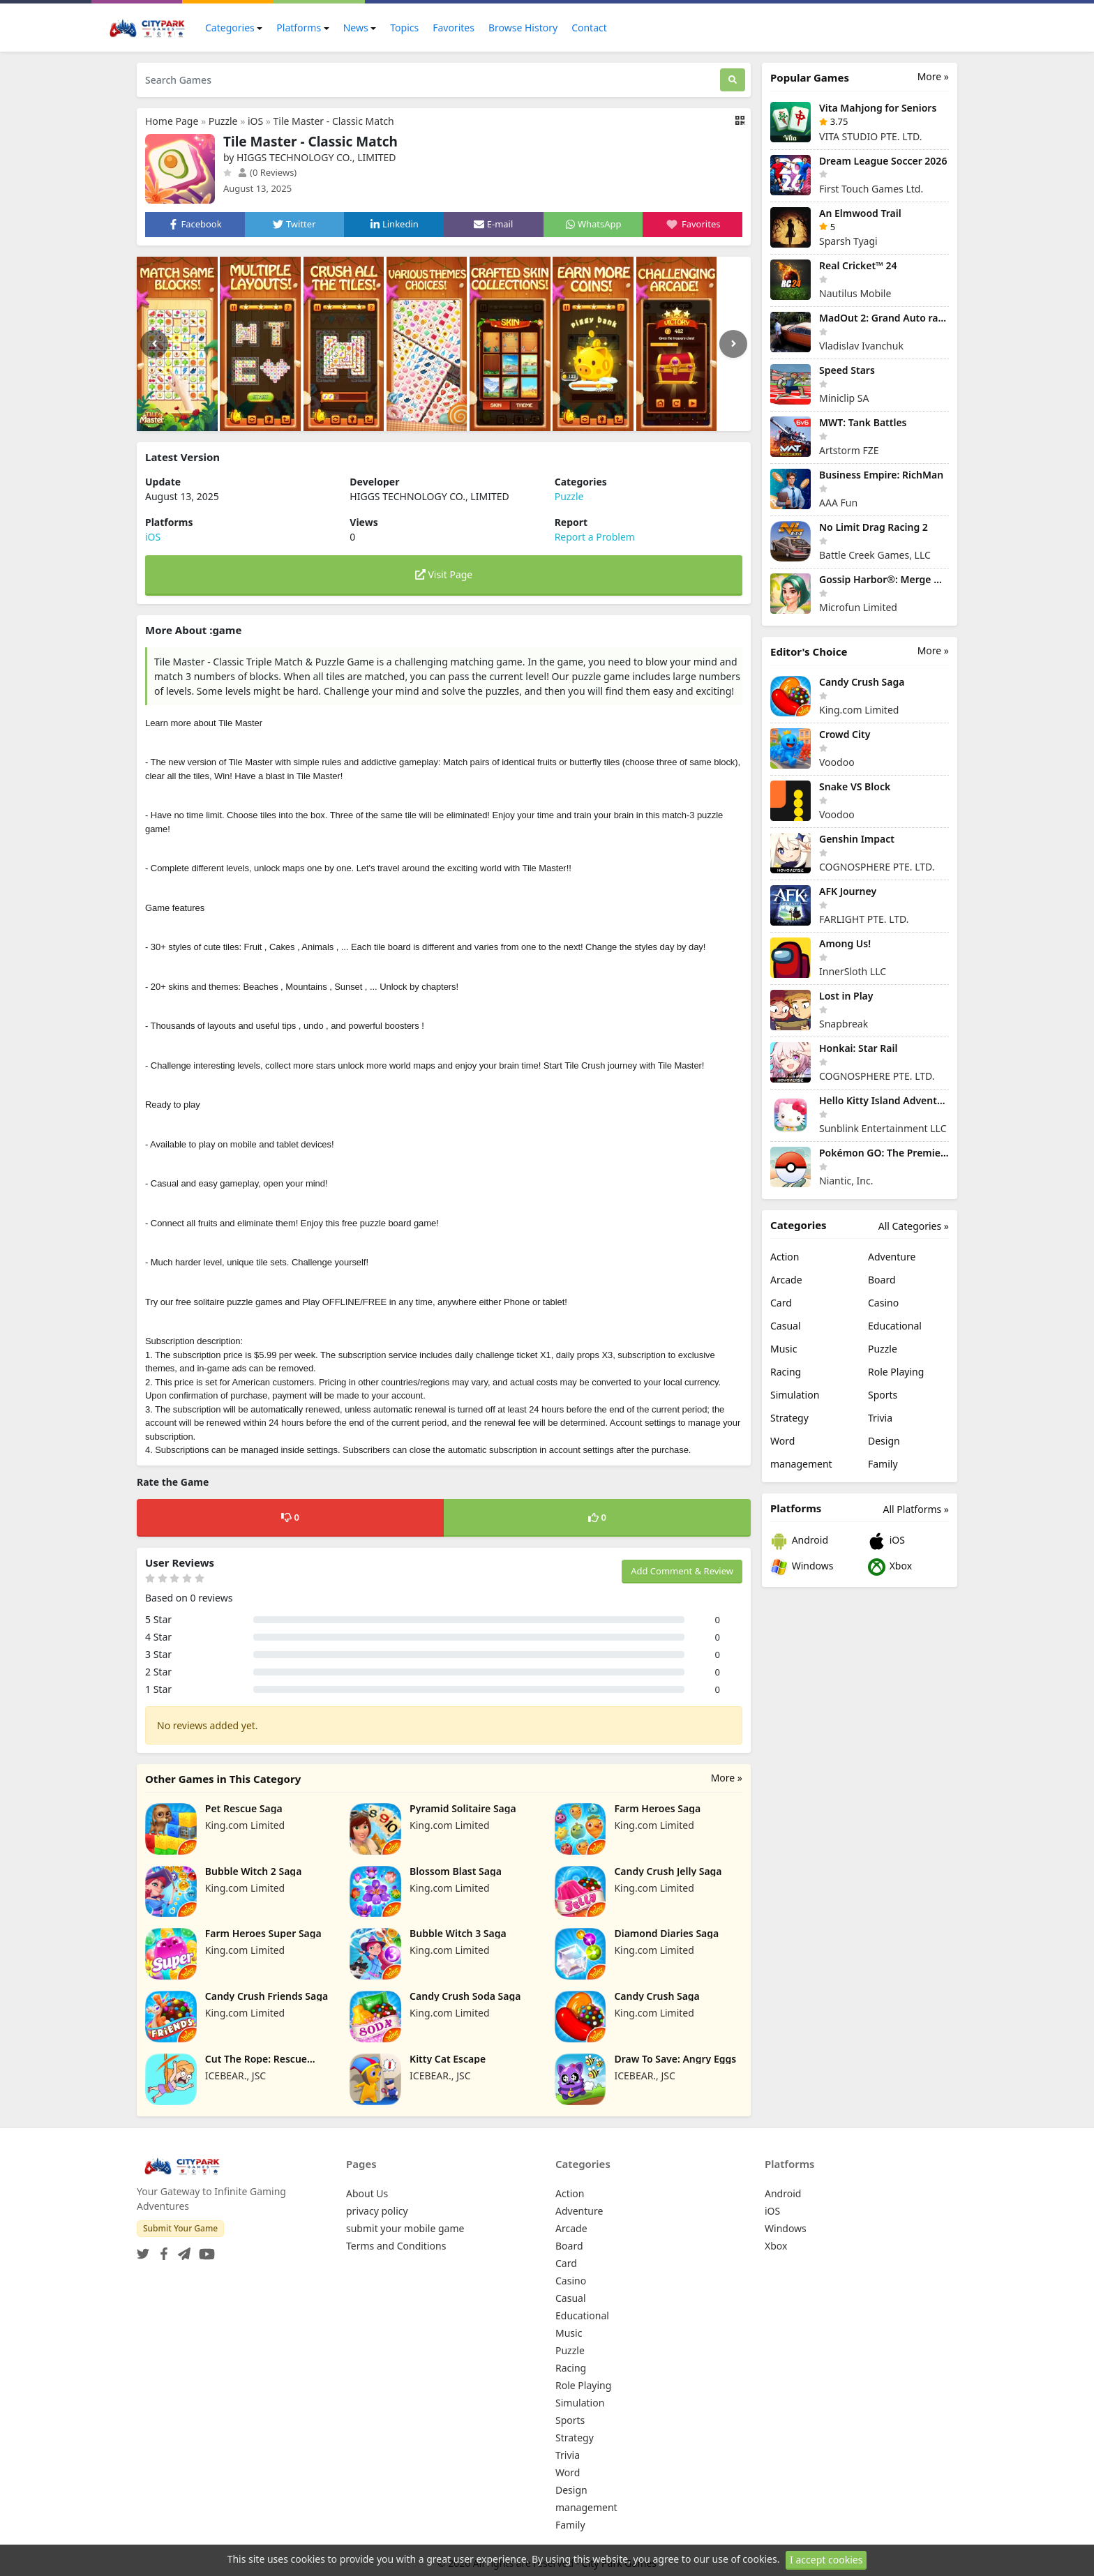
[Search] (732, 79)
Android (799, 1541)
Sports (882, 1394)
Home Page (171, 121)
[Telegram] (181, 2250)
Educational (895, 1325)
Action (784, 1256)
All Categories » (913, 1226)
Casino (883, 1302)
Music (783, 1348)
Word (782, 1440)
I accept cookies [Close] (826, 2559)
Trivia (880, 1417)
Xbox (890, 1567)
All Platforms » (916, 1509)
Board (882, 1279)
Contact (589, 27)
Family (883, 1463)
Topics (404, 27)
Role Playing (896, 1371)
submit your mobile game (405, 2228)
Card (781, 1302)
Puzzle (223, 121)
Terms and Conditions (396, 2245)
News (355, 27)
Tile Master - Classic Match (334, 121)
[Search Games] (428, 79)
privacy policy (377, 2210)
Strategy (789, 1417)
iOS (255, 121)
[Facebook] (161, 2250)
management (801, 1463)
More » (726, 1777)
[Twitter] (143, 2250)
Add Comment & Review (682, 1571)
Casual (785, 1325)
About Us (367, 2193)
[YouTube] (204, 2250)
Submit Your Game (180, 2228)
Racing (785, 1371)
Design (884, 1440)
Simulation (794, 1394)
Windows (801, 1567)
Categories (230, 27)
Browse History (522, 27)
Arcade (786, 1279)
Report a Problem (595, 536)
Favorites (453, 27)
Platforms (298, 27)
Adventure (891, 1256)
